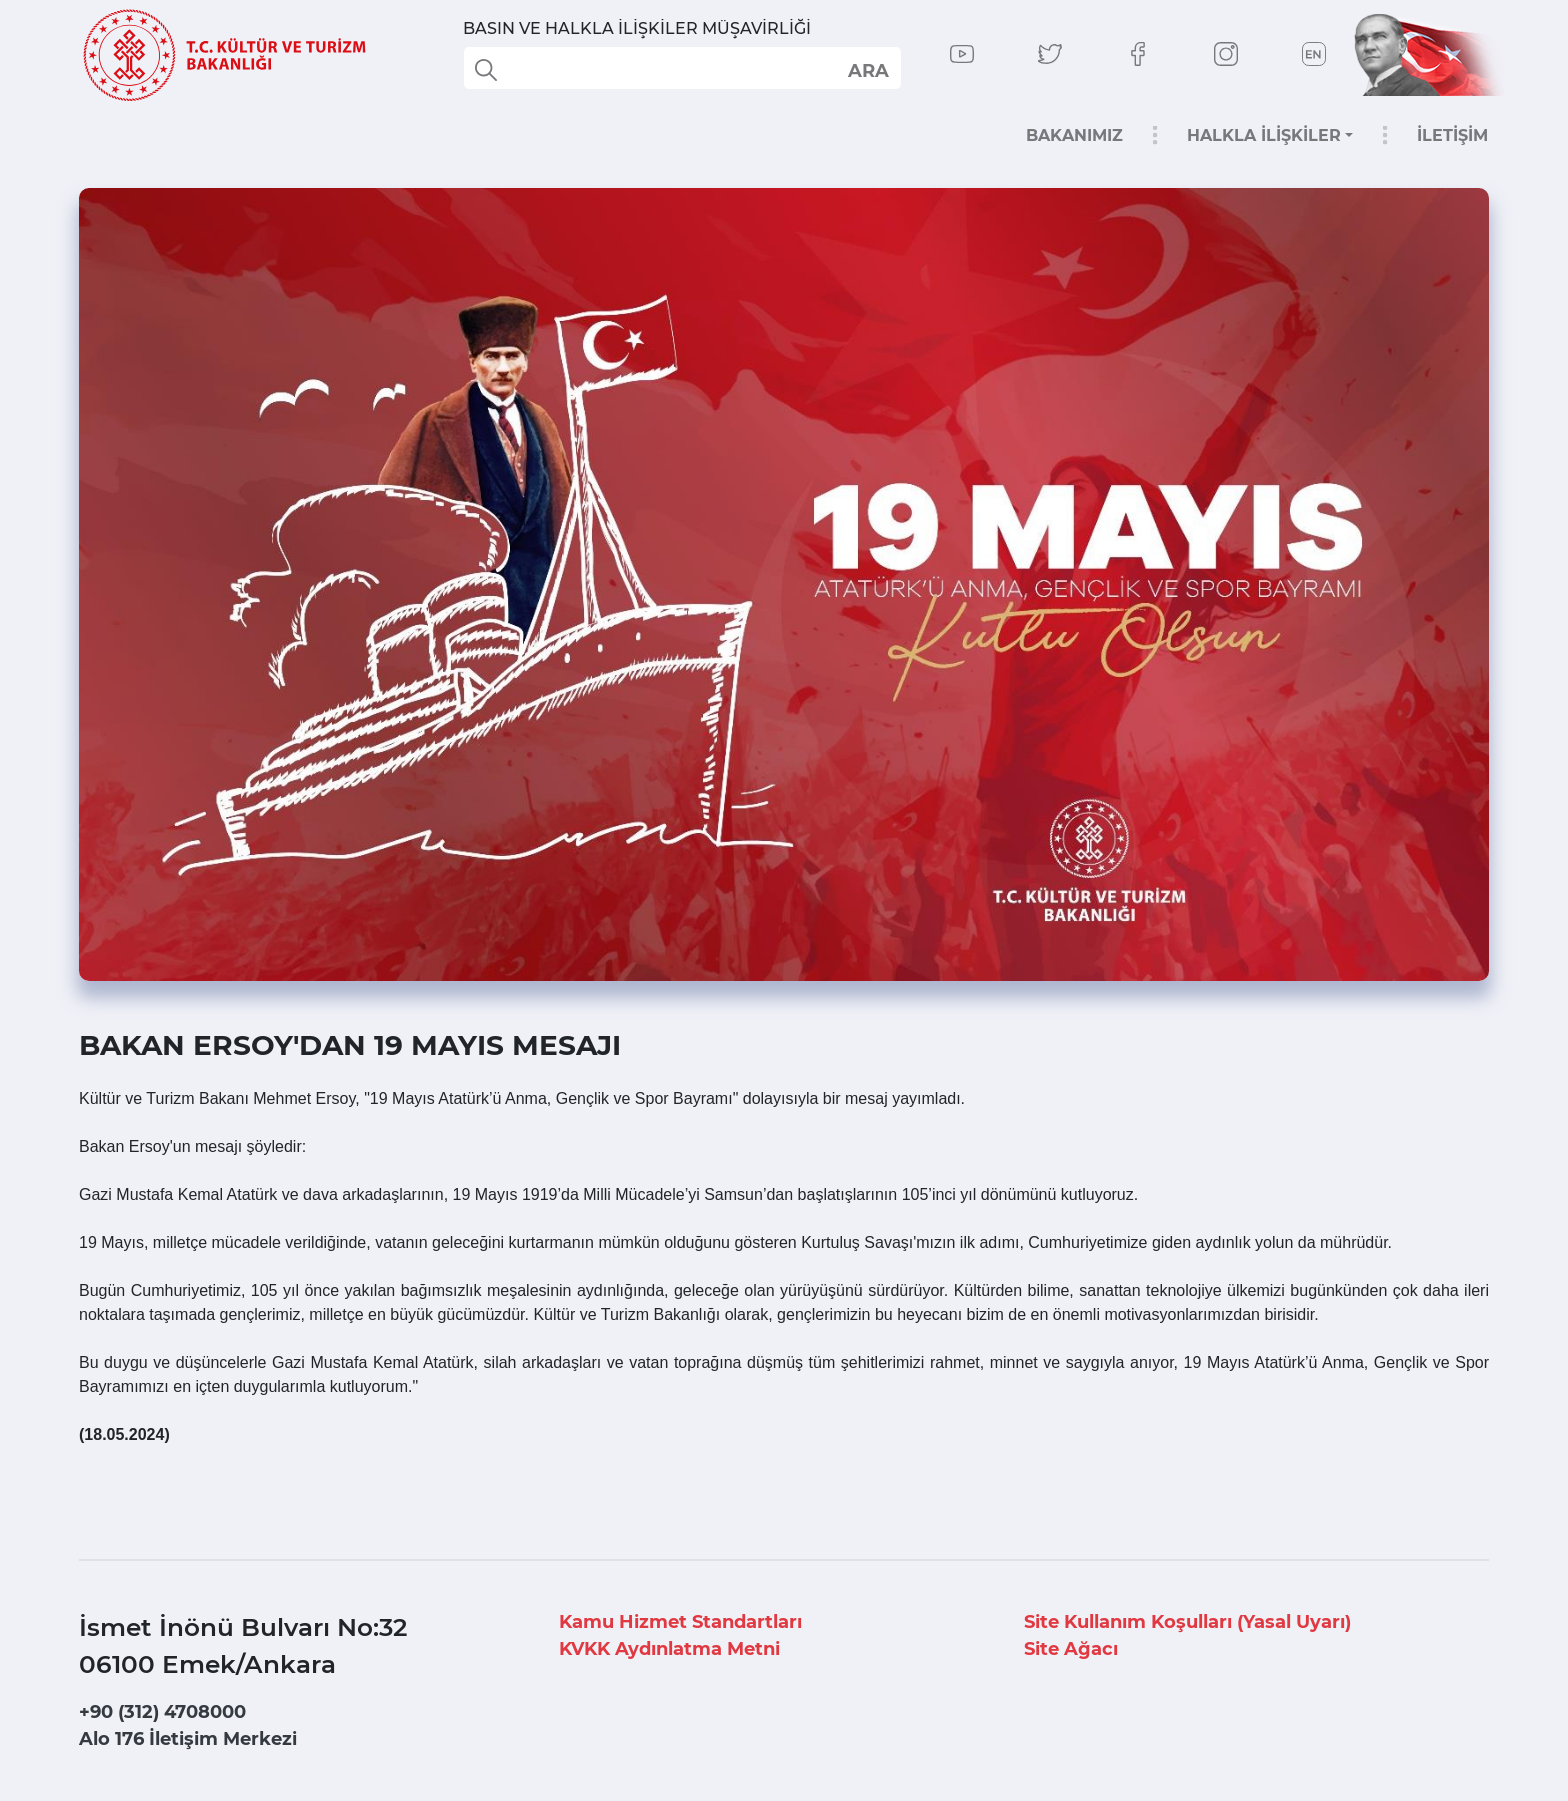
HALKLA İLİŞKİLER (1264, 135)
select (867, 70)
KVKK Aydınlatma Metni (669, 1649)
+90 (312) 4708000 (162, 1712)
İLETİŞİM (1452, 135)
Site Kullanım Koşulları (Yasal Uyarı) (1187, 1622)
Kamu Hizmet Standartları (680, 1622)
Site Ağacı (1071, 1649)
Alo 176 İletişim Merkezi (188, 1739)
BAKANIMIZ (1074, 135)
